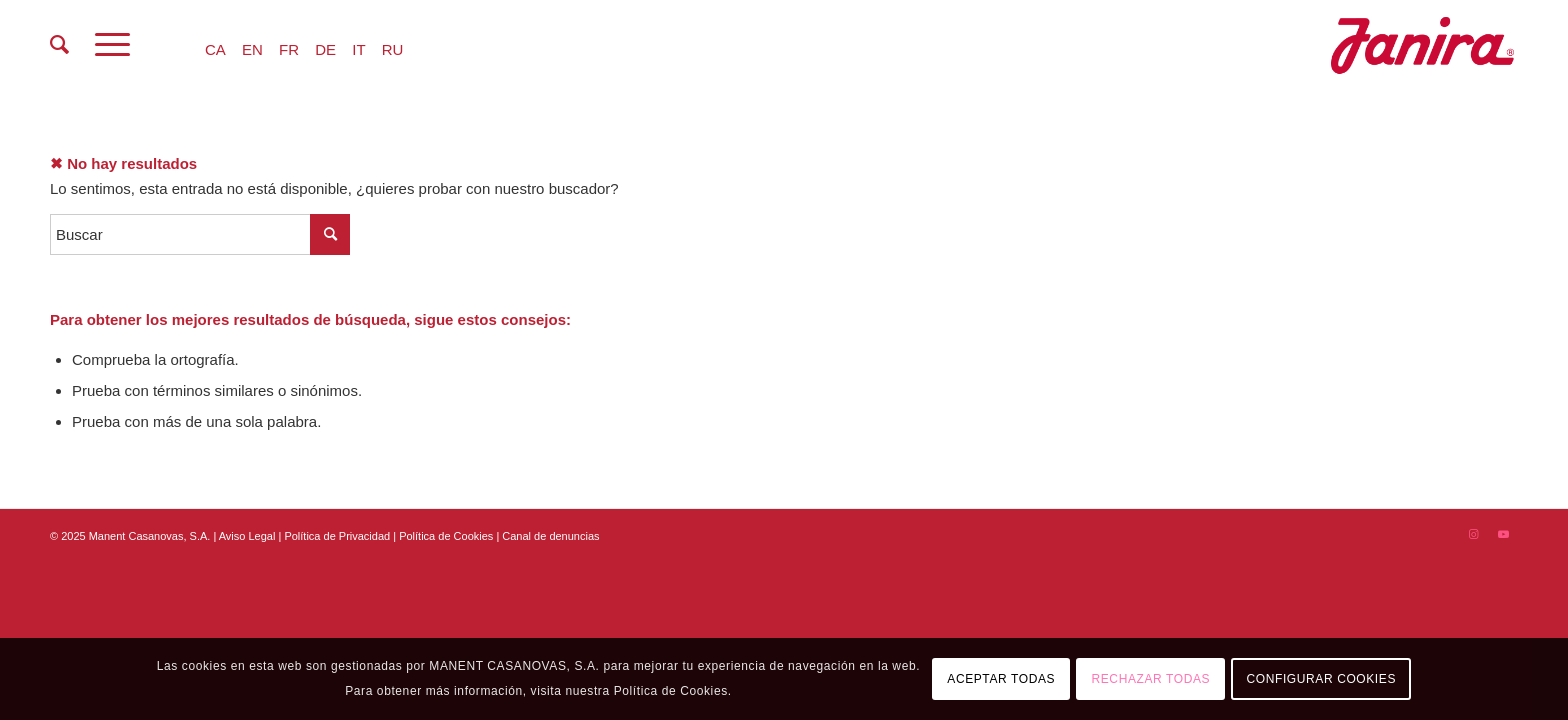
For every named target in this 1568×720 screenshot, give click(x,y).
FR (289, 49)
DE (325, 49)
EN (252, 49)
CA (215, 49)
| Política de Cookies (444, 536)
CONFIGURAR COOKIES (1321, 679)
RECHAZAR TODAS (1151, 679)
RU (393, 49)
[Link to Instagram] (1473, 534)
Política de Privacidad (338, 536)
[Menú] (112, 45)
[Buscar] (59, 45)
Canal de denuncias (550, 536)
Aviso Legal (247, 536)
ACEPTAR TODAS (1001, 679)
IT (358, 49)
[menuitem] (59, 45)
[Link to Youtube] (1503, 534)
